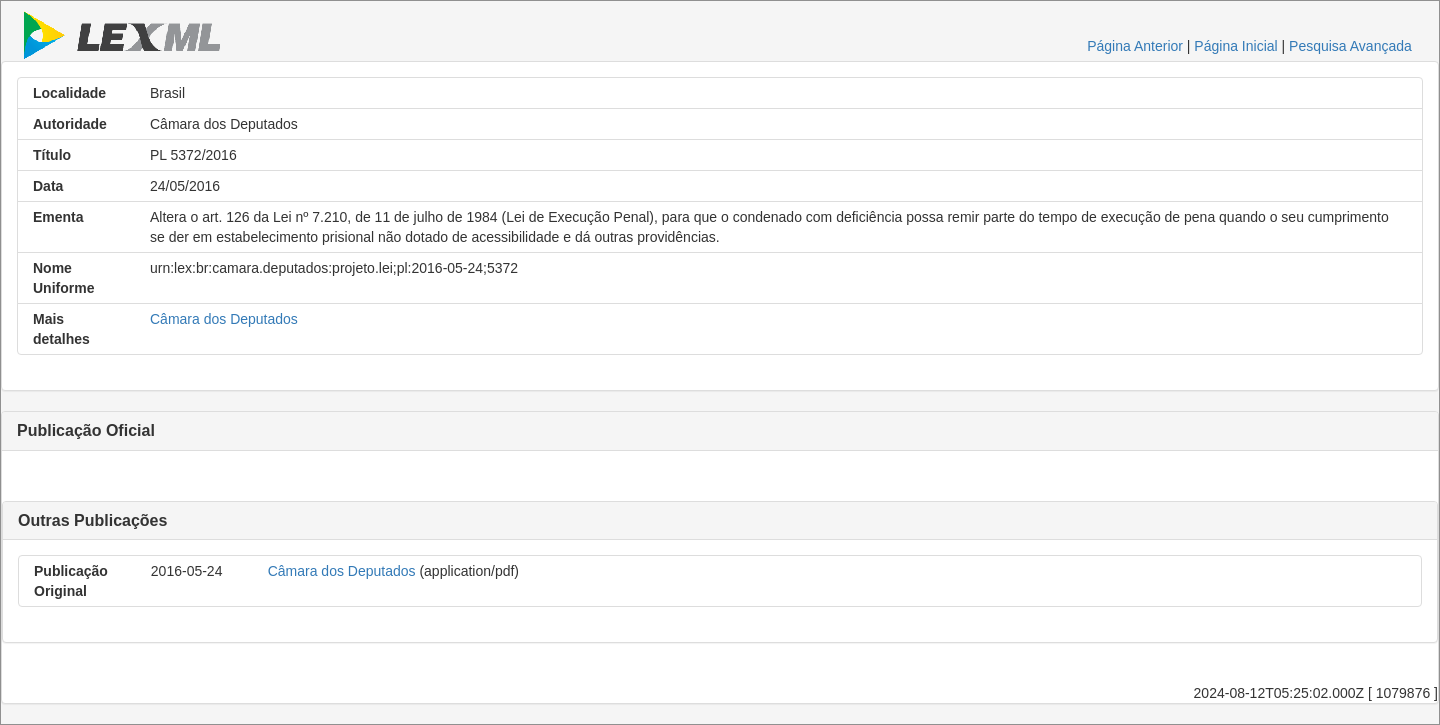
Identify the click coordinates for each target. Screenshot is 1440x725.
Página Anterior (1135, 46)
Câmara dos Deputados (224, 319)
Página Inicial (1235, 46)
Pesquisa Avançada (1350, 46)
